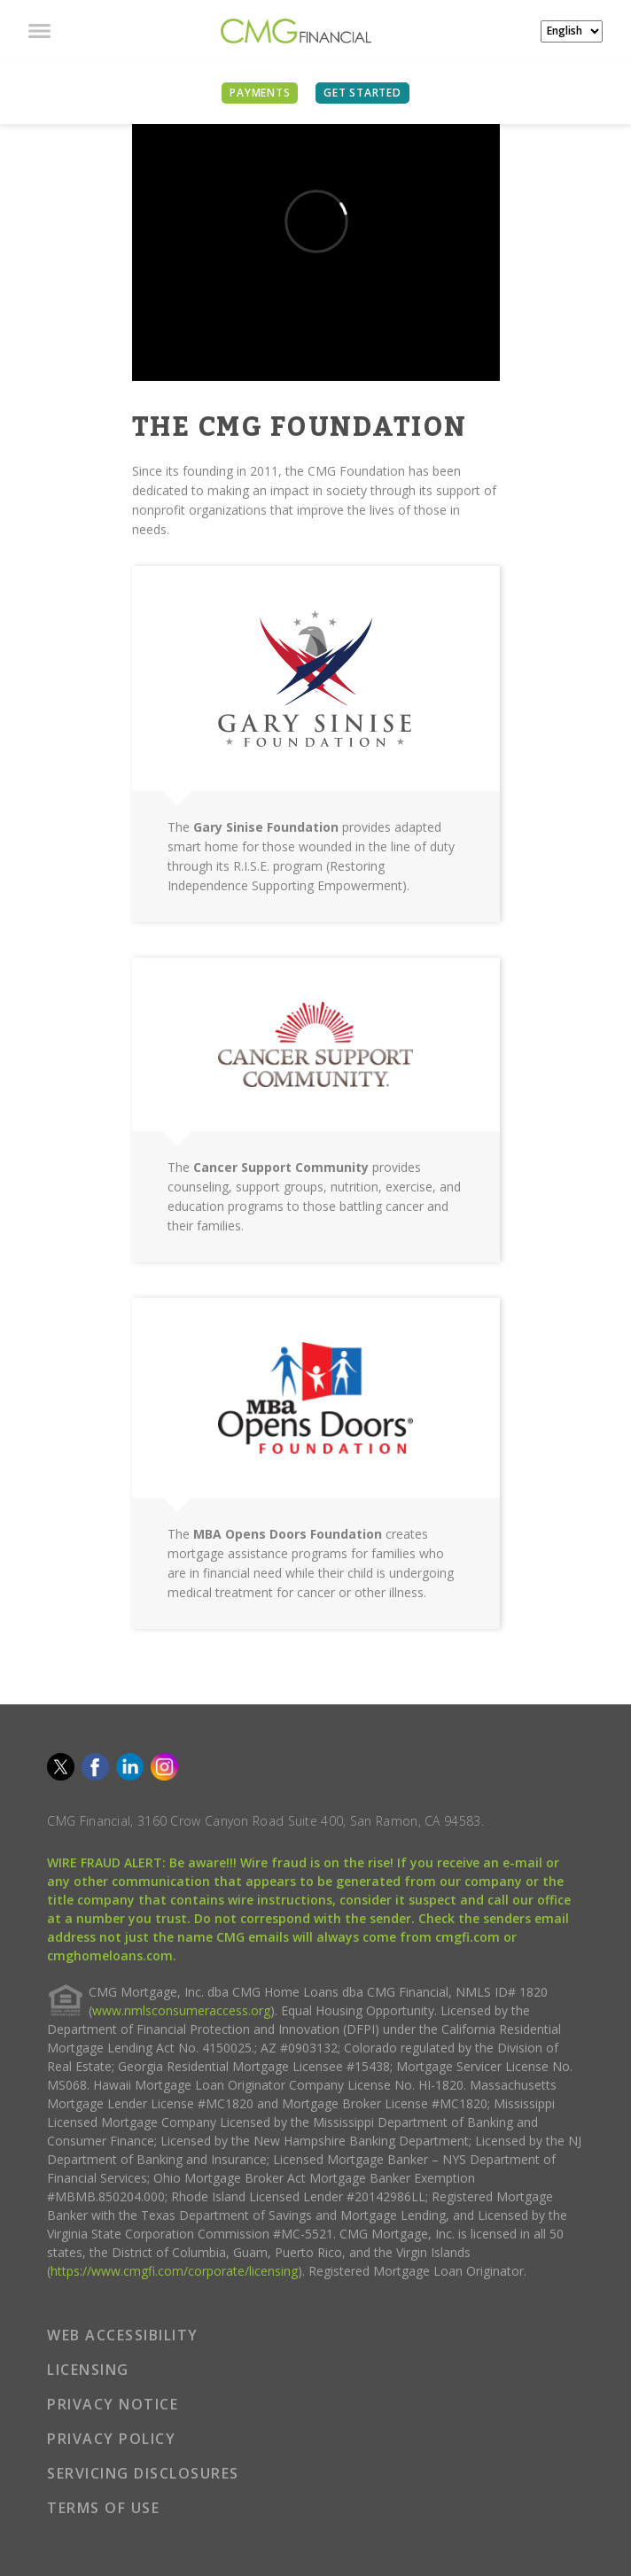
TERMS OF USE (103, 2508)
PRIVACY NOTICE (112, 2404)
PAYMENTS (260, 92)
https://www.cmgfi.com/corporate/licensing (174, 2270)
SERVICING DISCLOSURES (143, 2473)
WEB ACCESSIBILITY (123, 2335)
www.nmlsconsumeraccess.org (181, 2010)
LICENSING (88, 2369)
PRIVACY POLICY (111, 2438)
